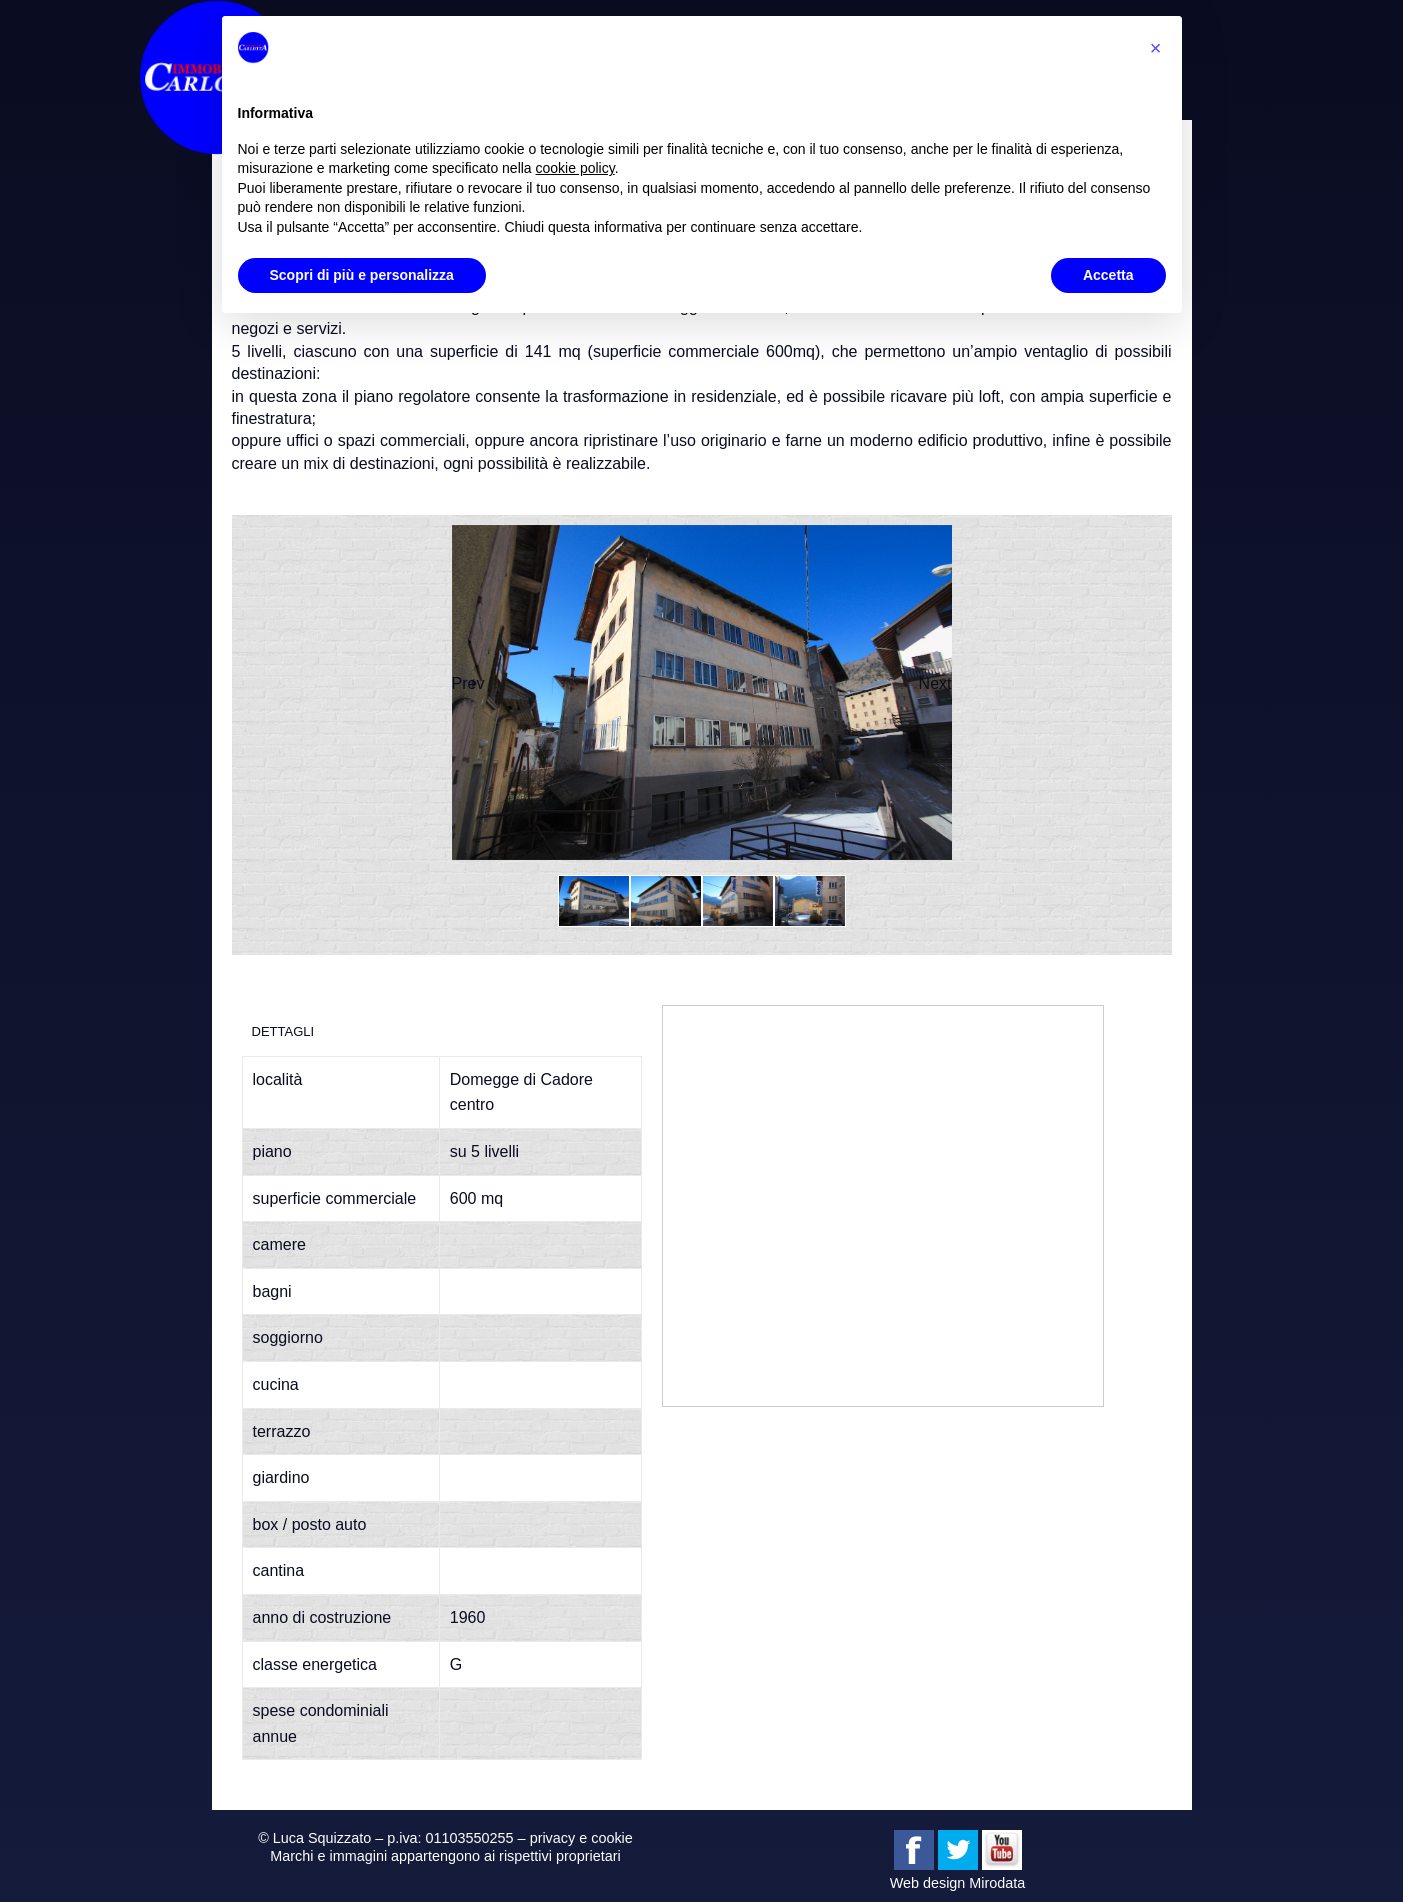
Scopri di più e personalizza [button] (362, 275)
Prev (468, 684)
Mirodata (997, 1883)
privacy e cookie (581, 1838)
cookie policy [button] (575, 168)
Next (935, 684)
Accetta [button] (1108, 275)
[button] (1156, 48)
